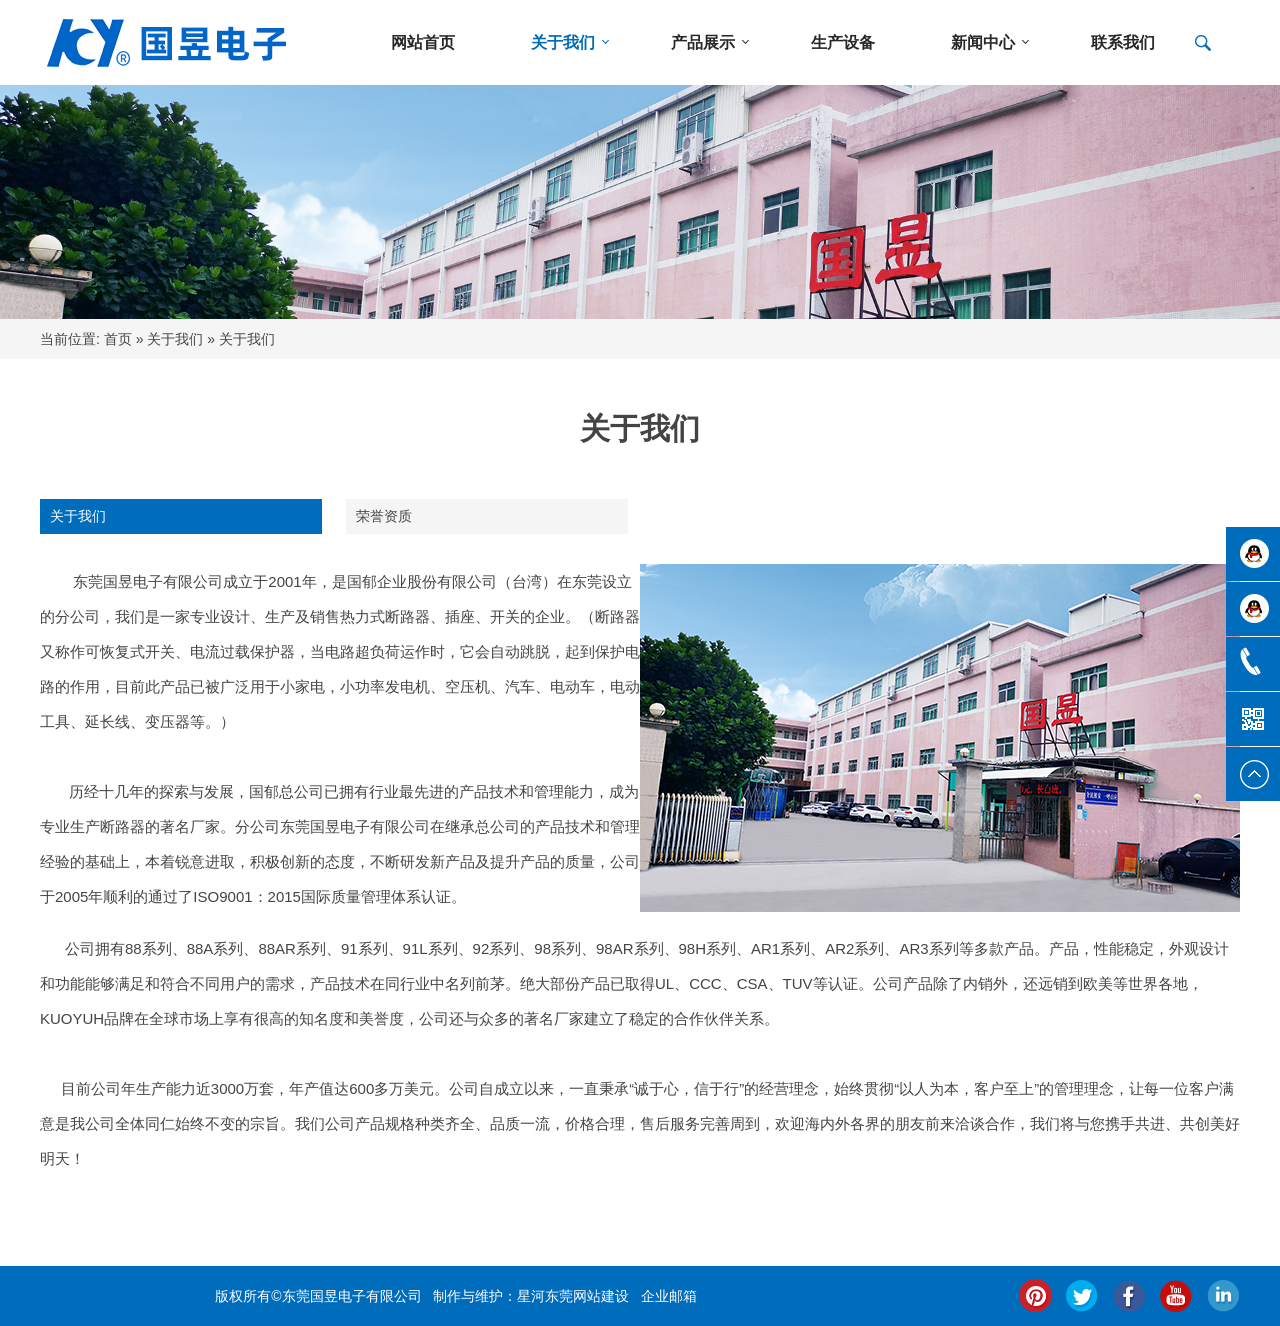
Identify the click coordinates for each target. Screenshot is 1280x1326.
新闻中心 (983, 42)
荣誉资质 (384, 516)
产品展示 (703, 42)
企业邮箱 (669, 1296)
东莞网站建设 (587, 1296)
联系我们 (1123, 42)
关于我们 (563, 42)
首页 (118, 339)
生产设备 (843, 42)
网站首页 (423, 42)
